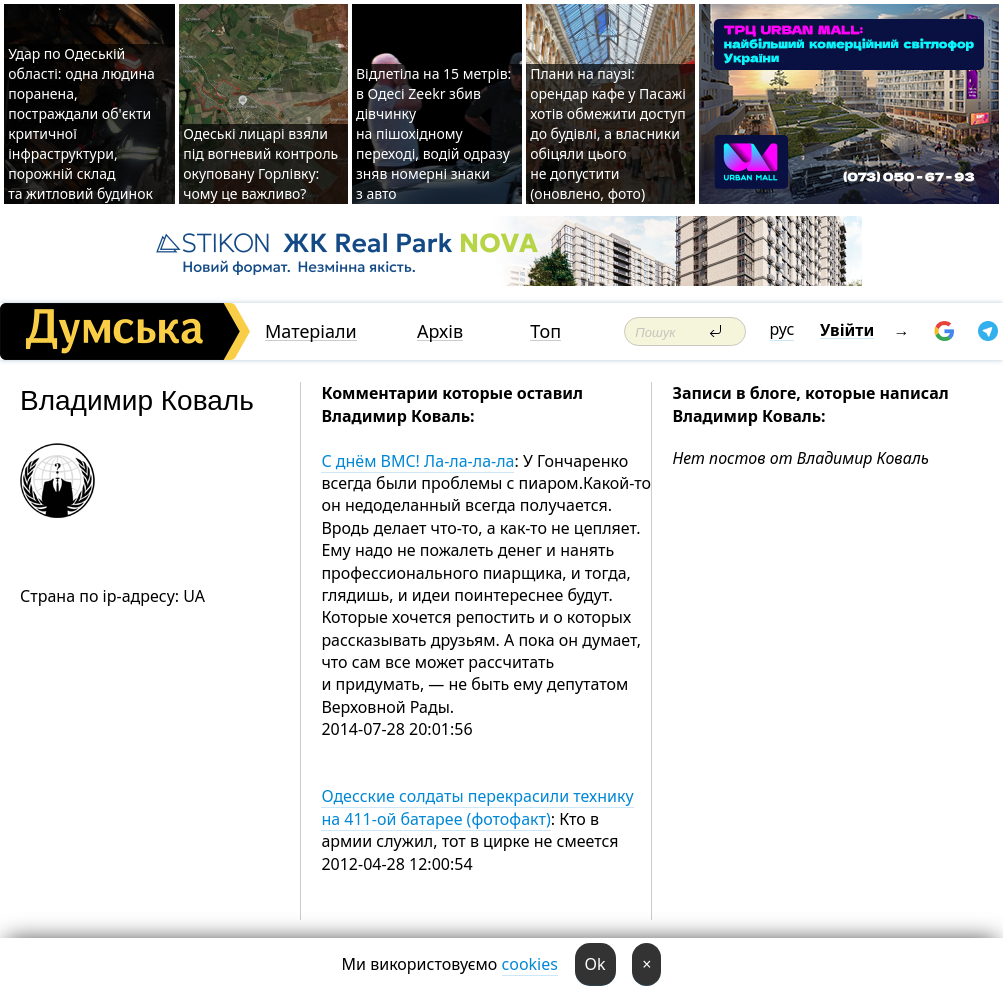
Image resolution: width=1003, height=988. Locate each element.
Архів (440, 331)
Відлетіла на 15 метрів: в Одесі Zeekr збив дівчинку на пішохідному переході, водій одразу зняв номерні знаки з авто (433, 133)
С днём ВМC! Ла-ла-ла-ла (417, 461)
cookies (530, 964)
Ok (595, 964)
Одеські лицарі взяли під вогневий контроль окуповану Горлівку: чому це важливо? (260, 163)
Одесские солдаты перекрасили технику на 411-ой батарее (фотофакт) (477, 807)
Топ (545, 331)
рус (782, 329)
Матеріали (311, 331)
